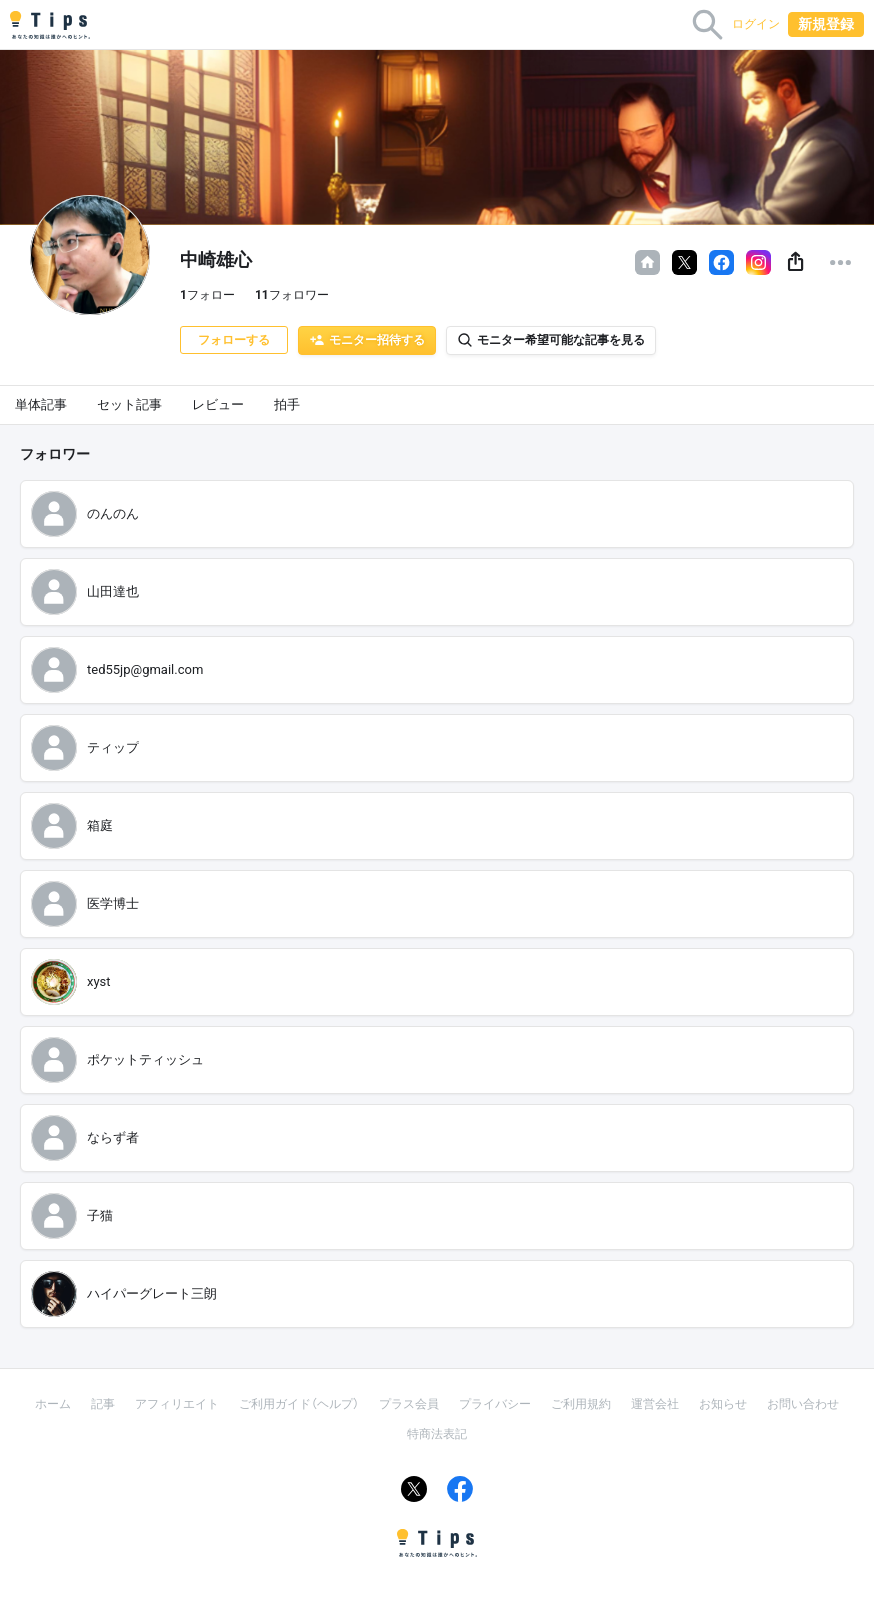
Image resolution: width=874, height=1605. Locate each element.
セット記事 (129, 404)
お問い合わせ (803, 1404)
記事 (103, 1404)
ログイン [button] (756, 24)
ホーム (53, 1404)
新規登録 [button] (826, 24)
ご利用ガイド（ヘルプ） (299, 1404)
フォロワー (292, 295)
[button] (795, 262)
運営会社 (655, 1404)
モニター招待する (367, 340)
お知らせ (723, 1404)
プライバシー (495, 1404)
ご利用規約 (581, 1404)
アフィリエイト (177, 1404)
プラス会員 (409, 1404)
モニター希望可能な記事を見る (551, 340)
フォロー (207, 295)
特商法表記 (437, 1434)
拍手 (287, 404)
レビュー (218, 404)
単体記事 (41, 404)
